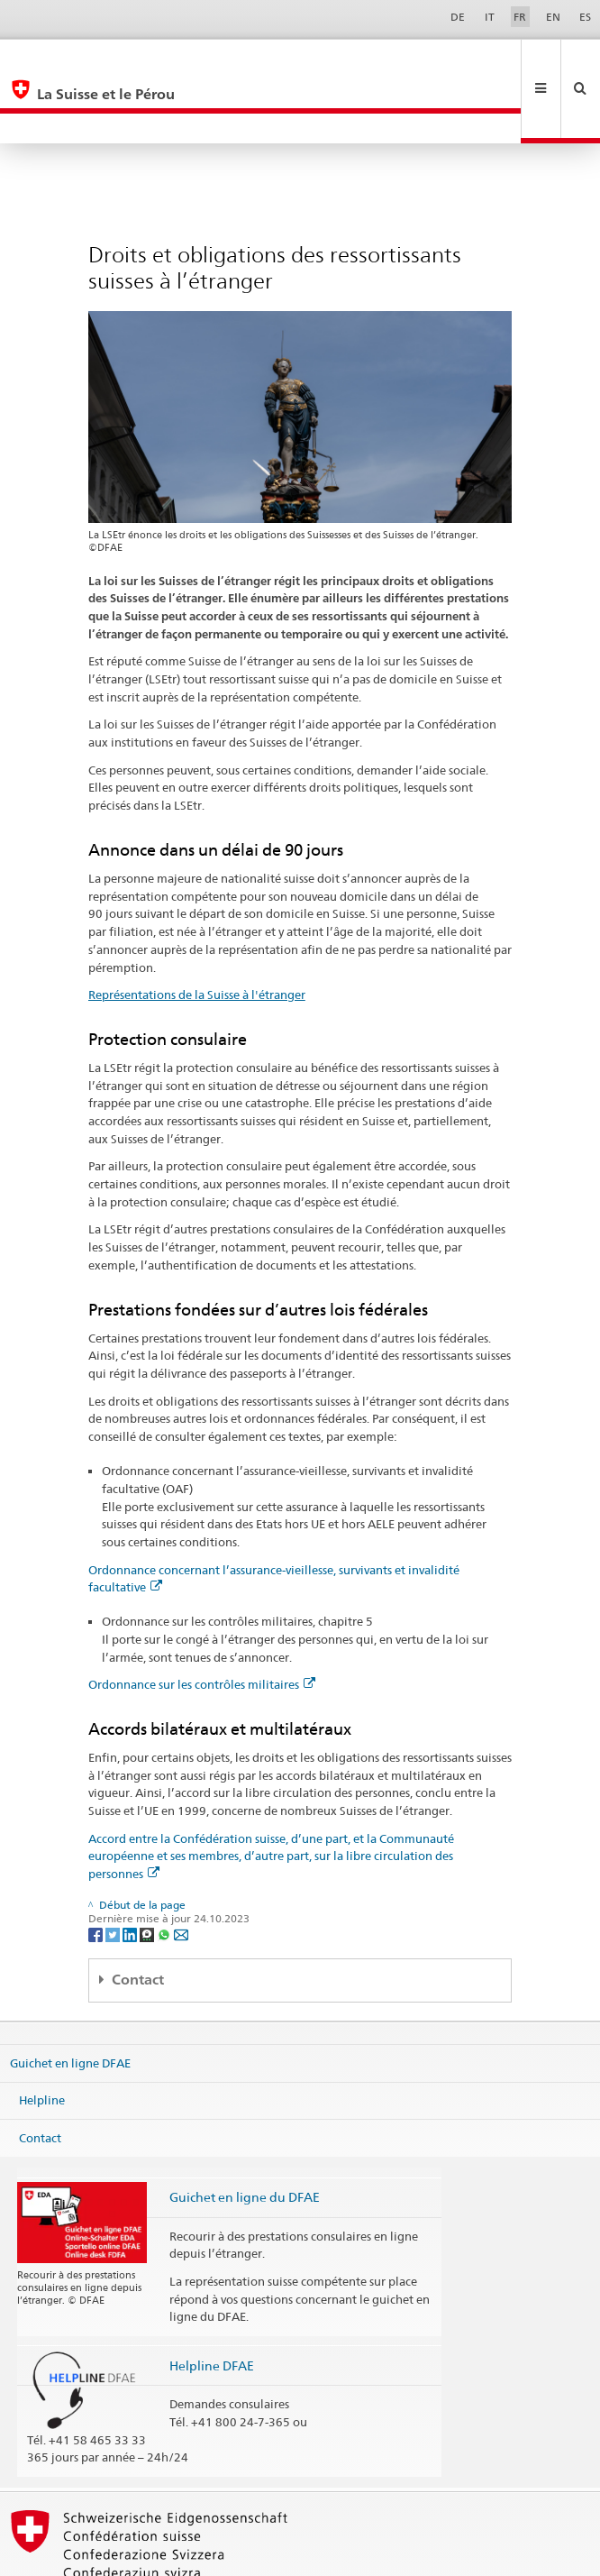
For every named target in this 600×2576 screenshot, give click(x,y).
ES (585, 16)
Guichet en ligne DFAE (70, 2001)
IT (490, 16)
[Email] (181, 1873)
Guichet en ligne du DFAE (244, 2136)
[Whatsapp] (165, 1873)
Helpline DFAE (211, 2305)
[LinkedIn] (131, 1873)
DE (457, 16)
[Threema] (148, 1873)
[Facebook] (96, 1873)
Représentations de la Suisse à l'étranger (196, 934)
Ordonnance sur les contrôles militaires (201, 1624)
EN (553, 16)
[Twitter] (114, 1873)
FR (520, 16)
